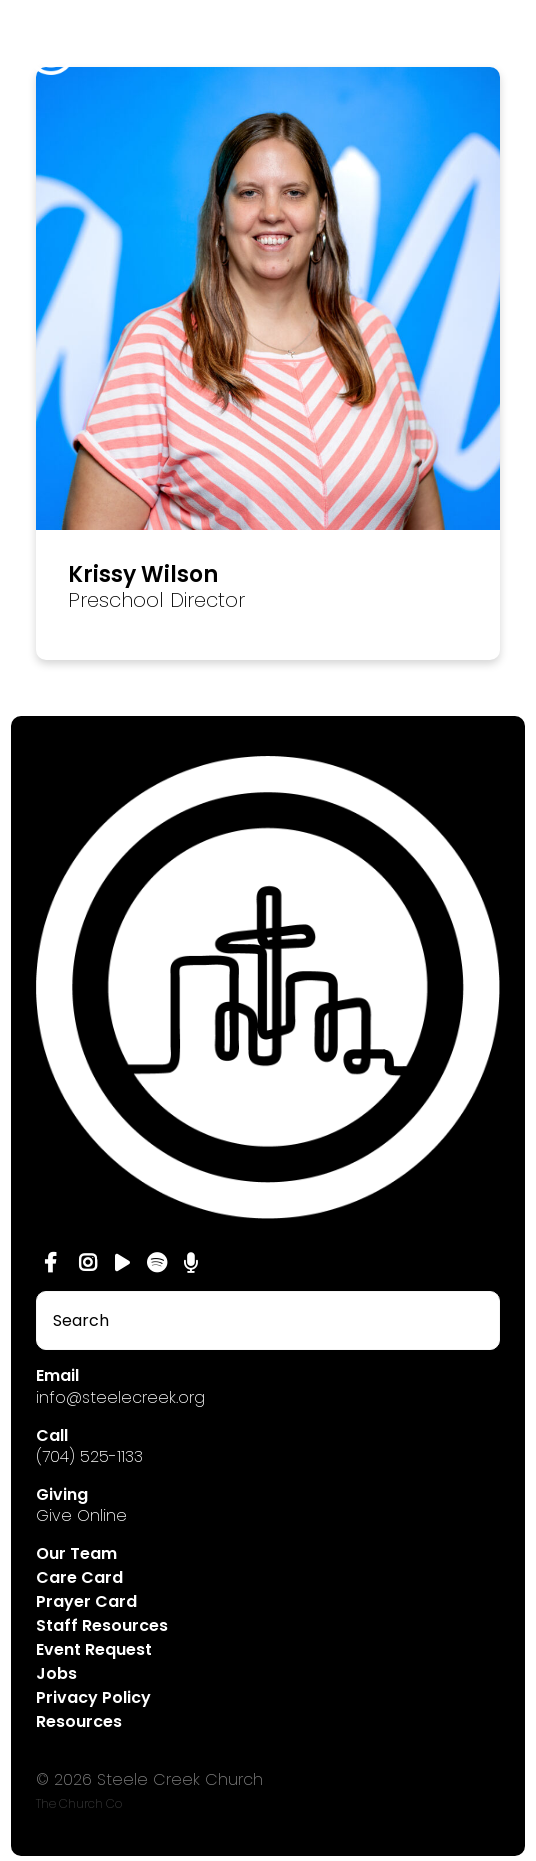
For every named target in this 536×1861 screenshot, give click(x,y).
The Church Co (79, 1803)
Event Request (94, 1649)
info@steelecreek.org (120, 1397)
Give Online (81, 1515)
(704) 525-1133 (89, 1456)
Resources (79, 1721)
